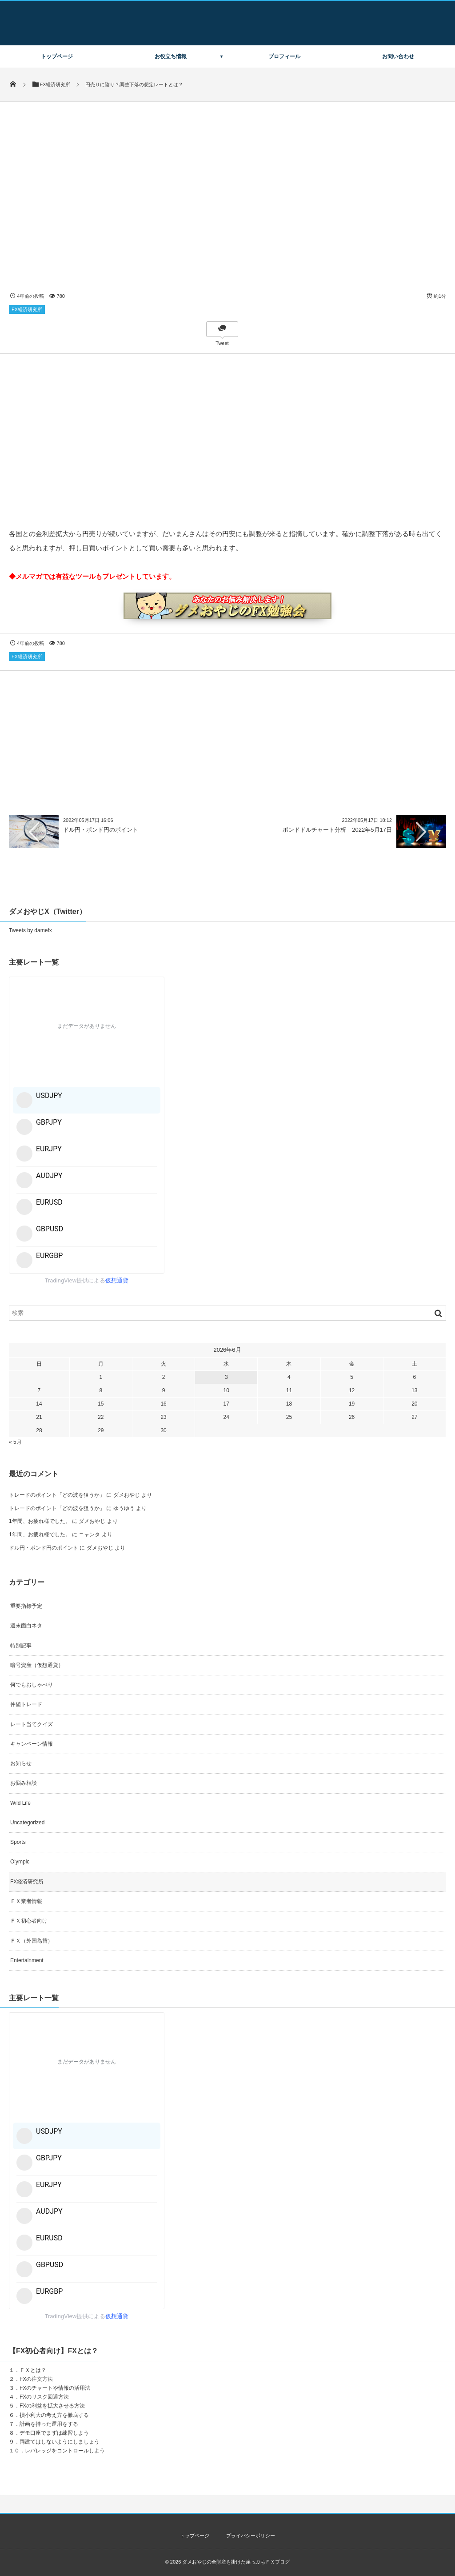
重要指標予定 (26, 1606)
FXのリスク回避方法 (44, 2397)
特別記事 (21, 1646)
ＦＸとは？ (33, 2370)
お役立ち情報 (171, 56)
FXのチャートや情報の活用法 (55, 2388)
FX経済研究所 (27, 309)
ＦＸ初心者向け (29, 1921)
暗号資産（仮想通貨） (37, 1665)
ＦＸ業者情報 (26, 1901)
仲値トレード (26, 1704)
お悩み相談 (23, 1783)
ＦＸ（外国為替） (31, 1941)
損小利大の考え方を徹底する (54, 2415)
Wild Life (20, 1803)
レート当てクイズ (31, 1724)
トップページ (57, 56)
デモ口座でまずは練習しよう (54, 2433)
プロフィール (284, 56)
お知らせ (21, 1763)
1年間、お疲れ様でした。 (40, 1521)
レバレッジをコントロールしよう (65, 2451)
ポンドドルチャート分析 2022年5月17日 (337, 829)
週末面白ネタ (26, 1626)
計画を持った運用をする (49, 2424)
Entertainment (27, 1960)
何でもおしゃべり (31, 1685)
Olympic (19, 1862)
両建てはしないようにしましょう (60, 2442)
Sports (18, 1842)
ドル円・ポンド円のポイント (100, 829)
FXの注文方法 (36, 2379)
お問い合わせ (398, 56)
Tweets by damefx (30, 930)
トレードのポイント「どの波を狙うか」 (57, 1495)
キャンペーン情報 (31, 1744)
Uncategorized (27, 1822)
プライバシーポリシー (250, 2535)
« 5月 (15, 1442)
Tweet (222, 343)
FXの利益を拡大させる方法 (52, 2406)
